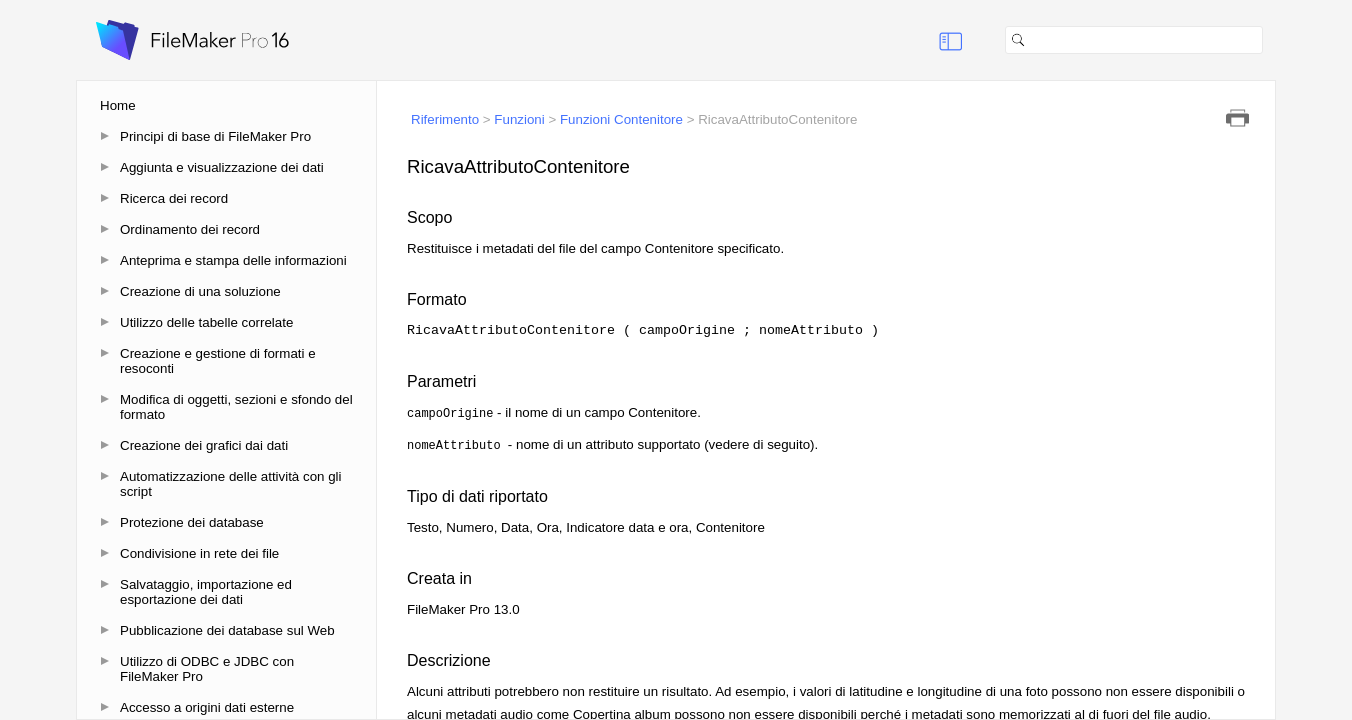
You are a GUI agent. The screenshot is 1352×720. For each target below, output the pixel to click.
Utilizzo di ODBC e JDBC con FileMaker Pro (207, 669)
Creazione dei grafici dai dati (204, 445)
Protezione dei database (192, 522)
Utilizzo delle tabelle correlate (206, 322)
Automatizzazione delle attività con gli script (231, 484)
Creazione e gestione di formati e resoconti (218, 361)
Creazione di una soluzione (200, 291)
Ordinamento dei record (190, 229)
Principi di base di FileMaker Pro (215, 136)
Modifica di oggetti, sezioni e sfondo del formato (236, 407)
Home (118, 105)
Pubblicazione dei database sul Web (227, 630)
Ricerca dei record (174, 198)
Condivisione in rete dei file (199, 553)
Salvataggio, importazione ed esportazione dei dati (206, 592)
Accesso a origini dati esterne (207, 707)
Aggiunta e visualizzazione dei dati (222, 167)
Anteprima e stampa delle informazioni (233, 260)
